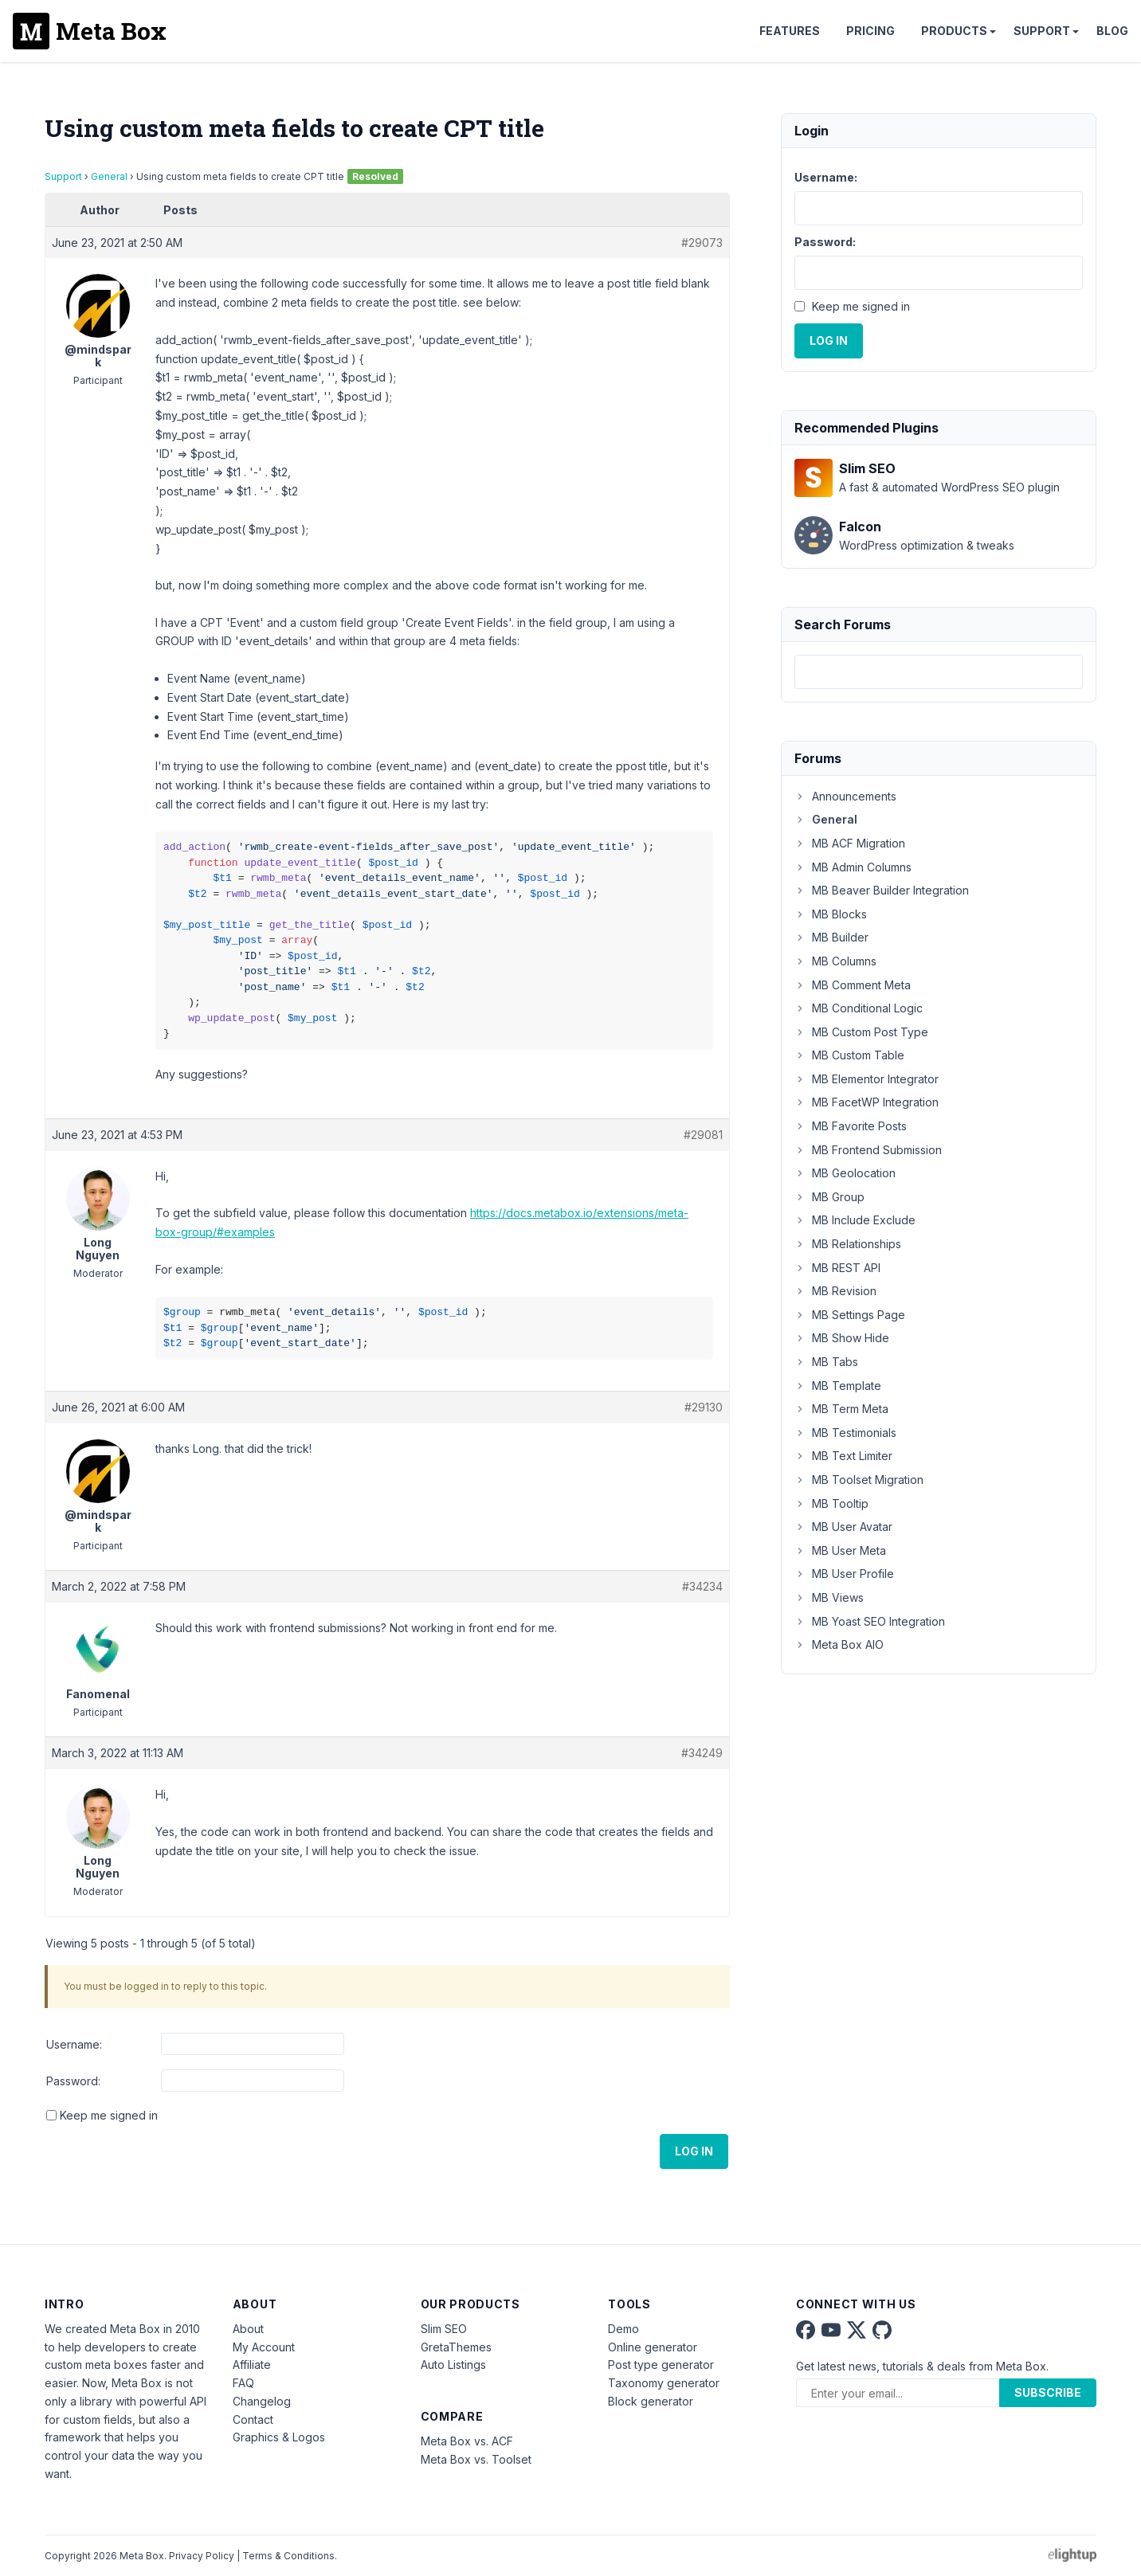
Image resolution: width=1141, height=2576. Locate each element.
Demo (623, 2328)
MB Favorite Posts (850, 1126)
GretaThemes (456, 2347)
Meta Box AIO (839, 1644)
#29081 (703, 1134)
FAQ (243, 2383)
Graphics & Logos (279, 2437)
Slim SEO (444, 2328)
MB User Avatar (843, 1526)
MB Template (837, 1385)
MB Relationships (847, 1244)
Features (789, 30)
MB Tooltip (831, 1503)
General (109, 176)
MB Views (829, 1597)
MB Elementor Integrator (866, 1079)
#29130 (703, 1407)
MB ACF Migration (849, 843)
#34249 (702, 1753)
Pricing (870, 30)
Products (954, 30)
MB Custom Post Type (861, 1032)
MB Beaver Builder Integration (881, 890)
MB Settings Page (849, 1314)
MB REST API (837, 1267)
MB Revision (835, 1291)
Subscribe (1047, 2392)
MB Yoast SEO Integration (869, 1621)
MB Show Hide (841, 1338)
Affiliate (252, 2364)
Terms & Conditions (288, 2556)
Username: (74, 2044)
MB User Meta (840, 1550)
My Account (264, 2347)
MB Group (829, 1197)
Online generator (652, 2347)
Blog (1112, 30)
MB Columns (835, 961)
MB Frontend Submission (868, 1150)
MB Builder (831, 937)
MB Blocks (830, 914)
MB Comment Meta (852, 985)
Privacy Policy (201, 2556)
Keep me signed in (109, 2115)
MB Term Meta (841, 1408)
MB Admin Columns (853, 867)
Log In (694, 2151)
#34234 (702, 1586)
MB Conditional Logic (858, 1008)
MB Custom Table (849, 1055)
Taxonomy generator (663, 2383)
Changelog (262, 2401)
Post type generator (661, 2364)
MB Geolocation (845, 1173)
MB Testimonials (845, 1432)
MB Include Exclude (855, 1220)
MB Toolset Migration (858, 1479)
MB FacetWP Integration (866, 1102)
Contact (253, 2419)
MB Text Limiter (843, 1455)
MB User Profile (844, 1573)
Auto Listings (453, 2364)
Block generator (650, 2401)
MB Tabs (826, 1361)
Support (1042, 30)
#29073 (702, 242)
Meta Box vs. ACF (467, 2441)
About (248, 2328)
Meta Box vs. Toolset (476, 2459)
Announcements (845, 796)
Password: (73, 2081)
